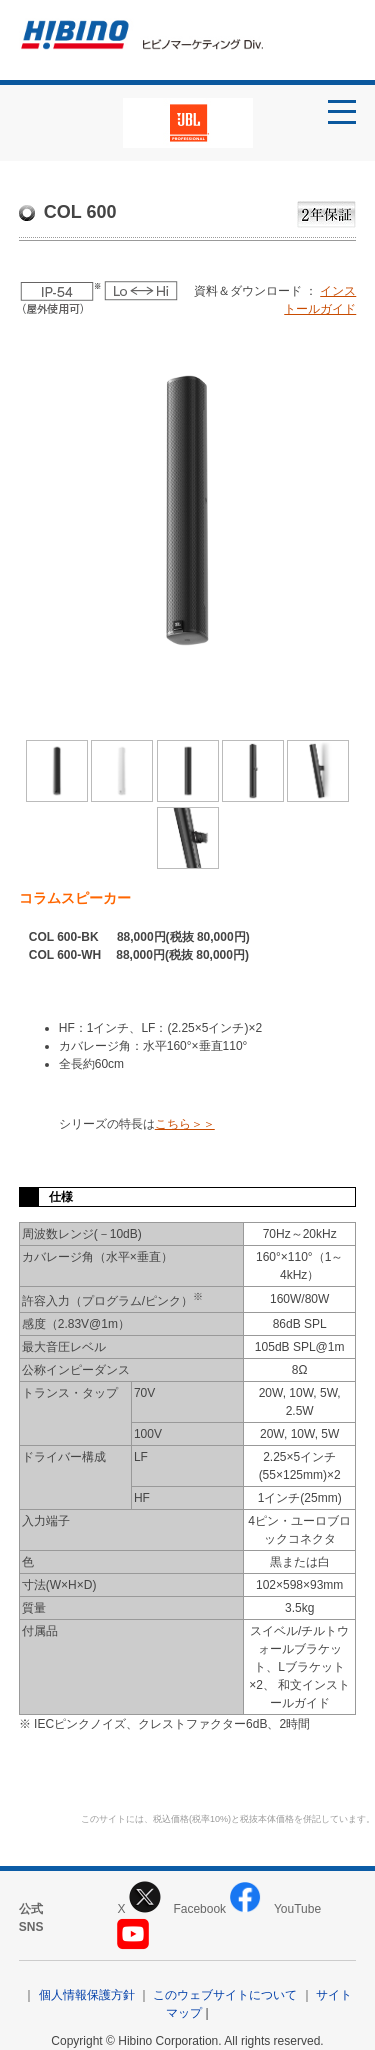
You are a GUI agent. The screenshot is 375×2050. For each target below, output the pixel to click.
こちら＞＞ (185, 1124)
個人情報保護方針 (87, 1995)
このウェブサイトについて (225, 1995)
